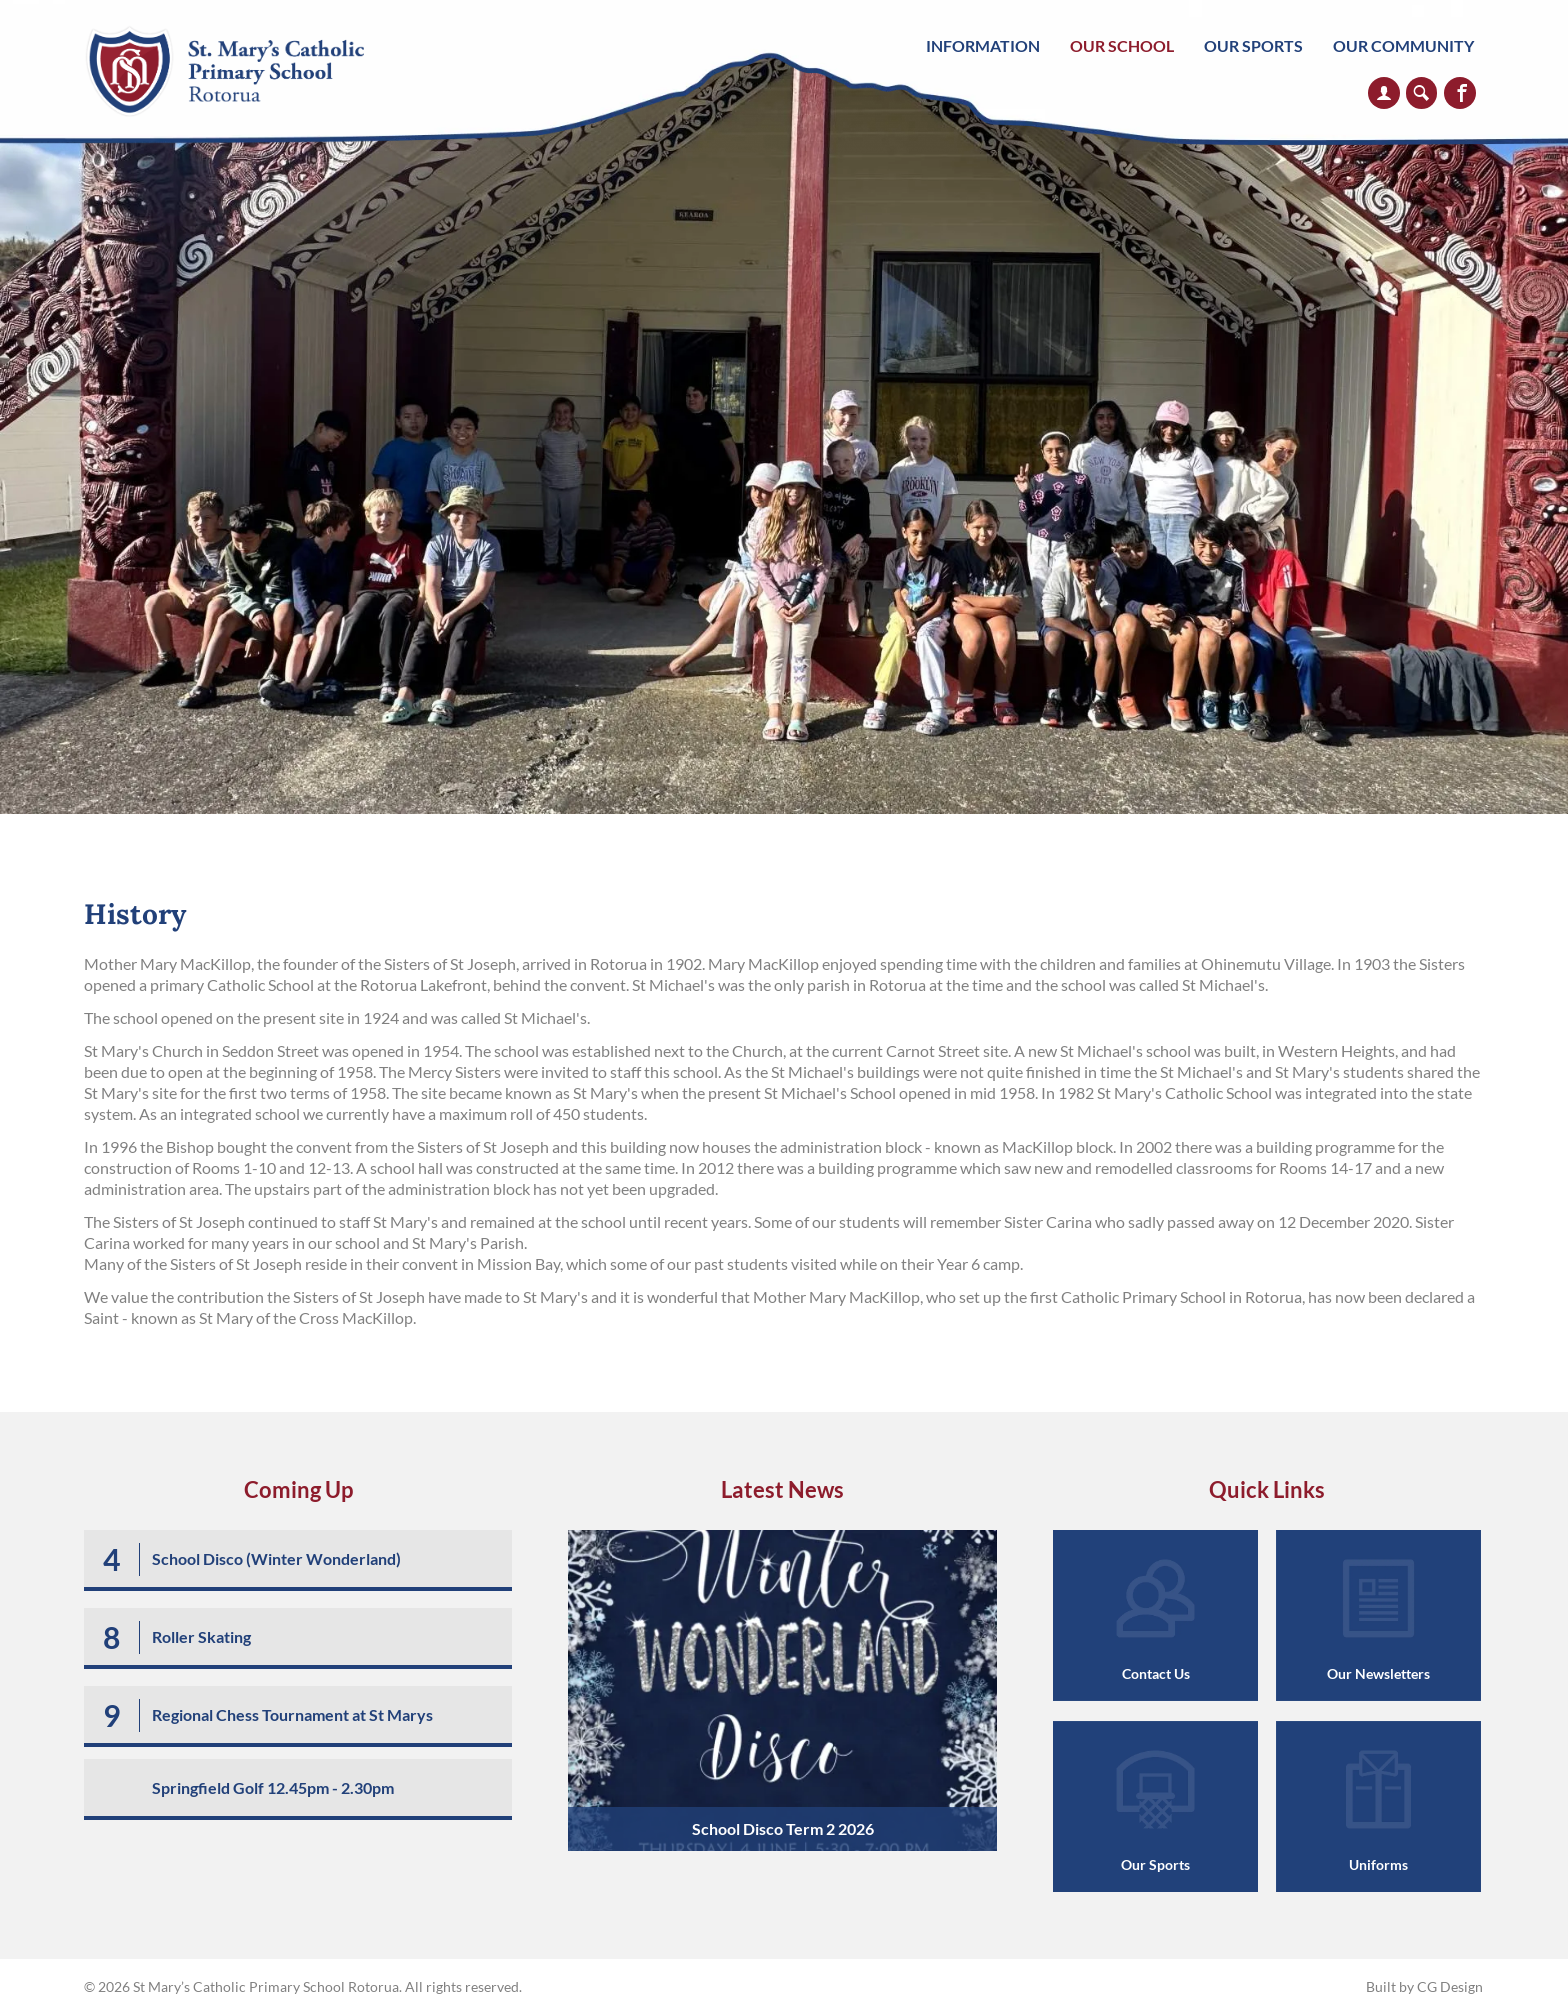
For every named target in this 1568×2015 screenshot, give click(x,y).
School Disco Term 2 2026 (783, 1828)
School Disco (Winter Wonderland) (276, 1558)
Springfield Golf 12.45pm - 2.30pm (273, 1787)
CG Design (1450, 1986)
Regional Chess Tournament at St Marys (292, 1714)
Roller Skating (201, 1636)
